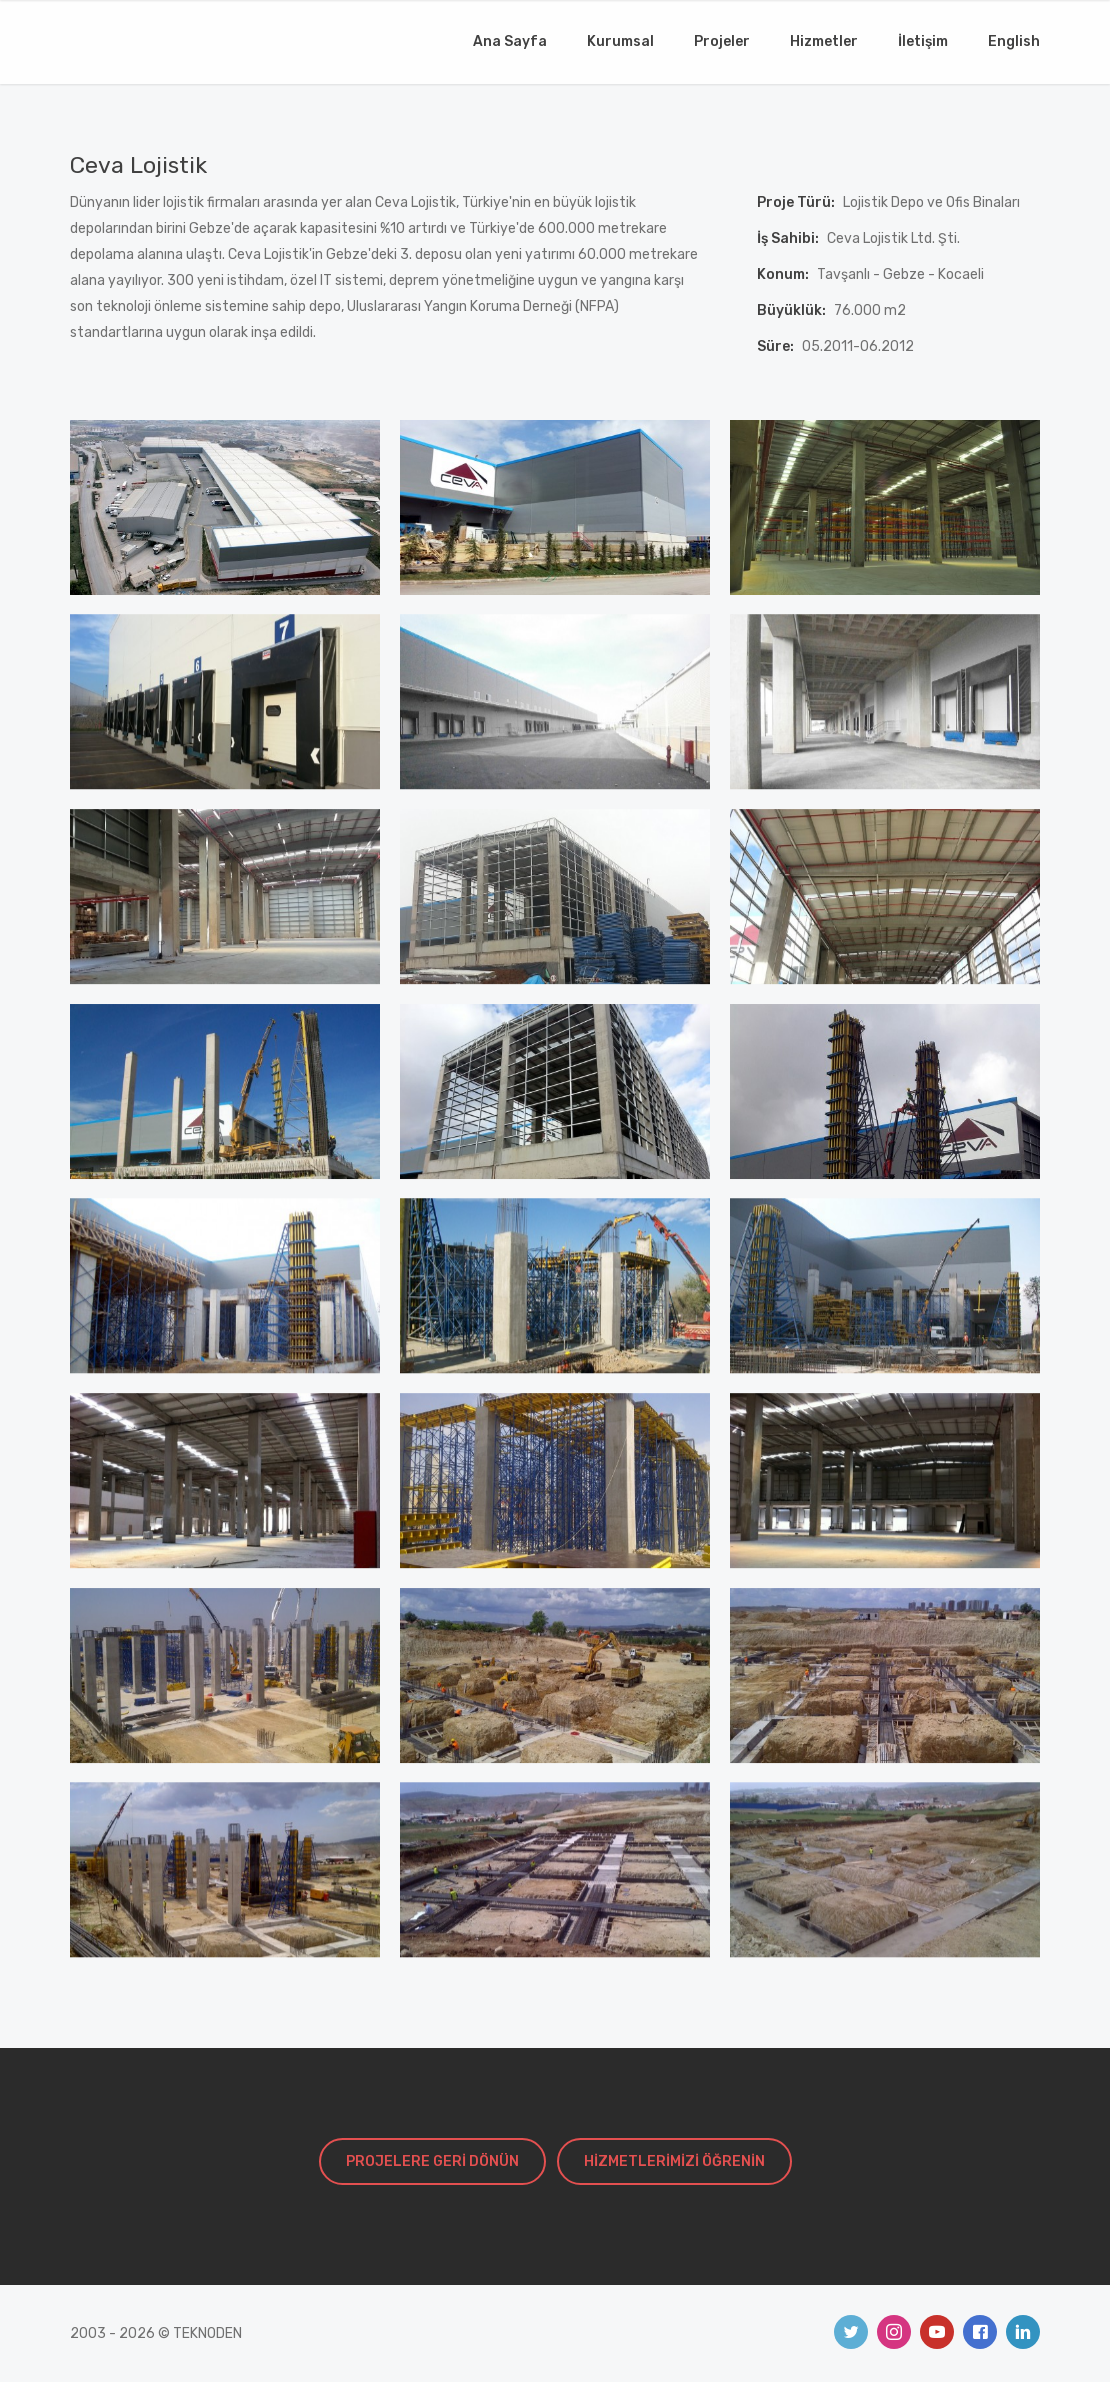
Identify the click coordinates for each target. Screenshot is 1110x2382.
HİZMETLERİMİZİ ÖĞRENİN (674, 2161)
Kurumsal (620, 41)
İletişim (923, 41)
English (1014, 41)
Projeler (722, 41)
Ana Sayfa (510, 41)
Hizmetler (824, 41)
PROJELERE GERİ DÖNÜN (432, 2161)
